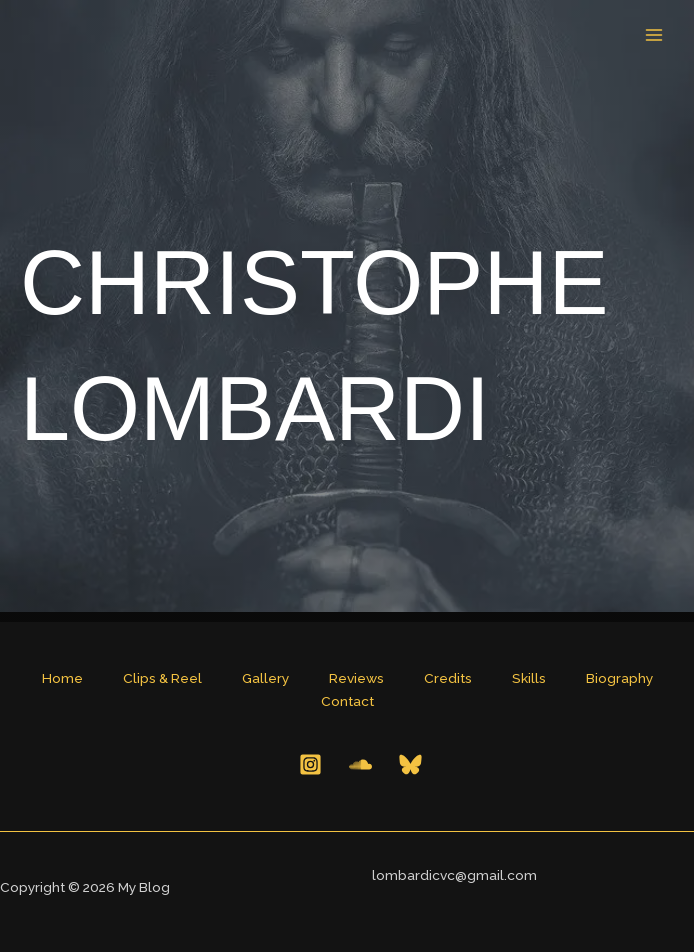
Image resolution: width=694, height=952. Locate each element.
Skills (529, 678)
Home (62, 678)
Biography (619, 678)
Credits (448, 678)
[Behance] (360, 764)
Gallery (265, 678)
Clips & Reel (162, 678)
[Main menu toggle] (654, 35)
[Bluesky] (410, 764)
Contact (347, 701)
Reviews (356, 678)
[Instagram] (310, 764)
